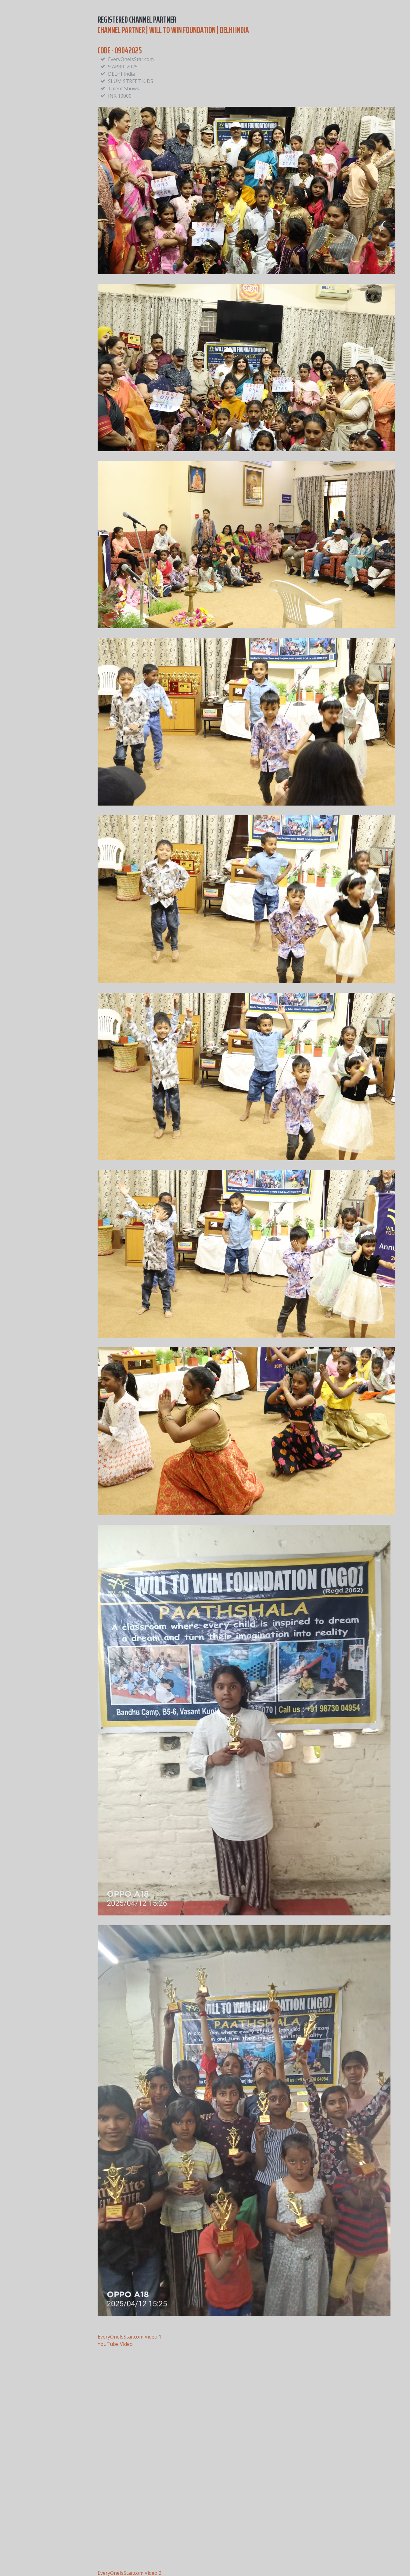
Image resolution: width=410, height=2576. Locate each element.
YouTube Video (115, 2344)
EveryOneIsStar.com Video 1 (129, 2336)
